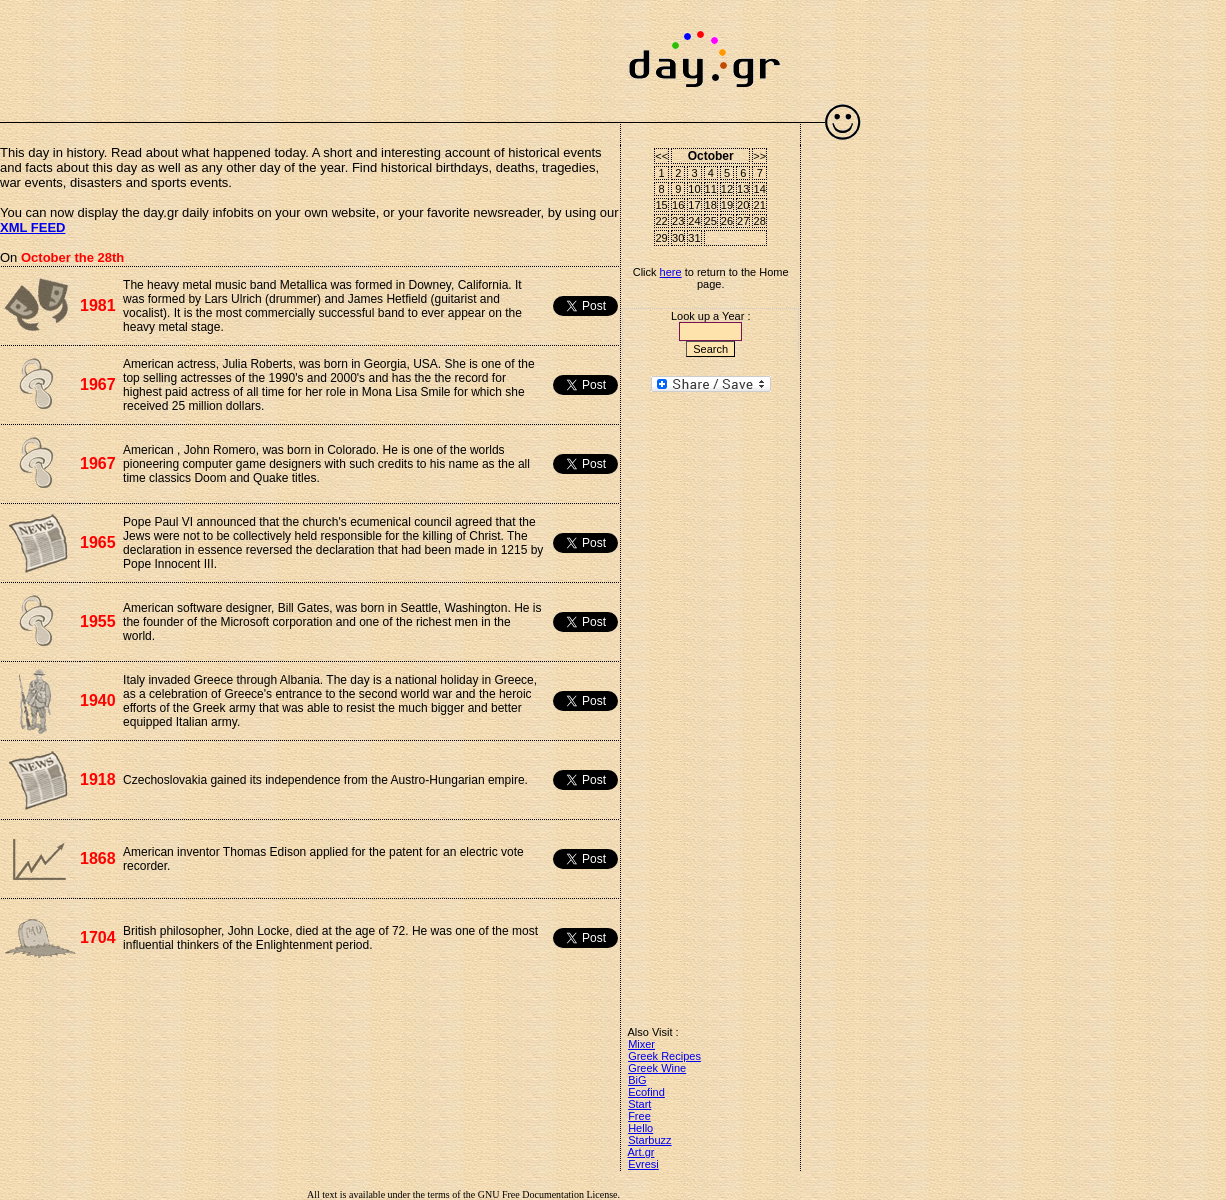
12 (727, 189)
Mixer (641, 1044)
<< (661, 156)
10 (694, 189)
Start (639, 1104)
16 (678, 205)
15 (662, 205)
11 (711, 189)
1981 (98, 305)
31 (694, 238)
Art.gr (641, 1152)
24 (694, 221)
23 (678, 221)
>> (759, 156)
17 (694, 205)
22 (662, 221)
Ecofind (646, 1092)
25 (711, 221)
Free (639, 1116)
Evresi (643, 1164)
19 (727, 205)
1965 (98, 542)
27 (743, 221)
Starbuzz (649, 1140)
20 (743, 205)
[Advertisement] (310, 50)
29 (662, 238)
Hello (640, 1128)
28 (760, 221)
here (671, 272)
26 (727, 221)
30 (678, 238)
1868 (98, 858)
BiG (637, 1080)
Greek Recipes (664, 1056)
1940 (98, 700)
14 (760, 189)
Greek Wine (657, 1068)
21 (760, 205)
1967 (98, 384)
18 (711, 205)
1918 (98, 779)
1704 (98, 937)
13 (743, 189)
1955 (98, 621)
